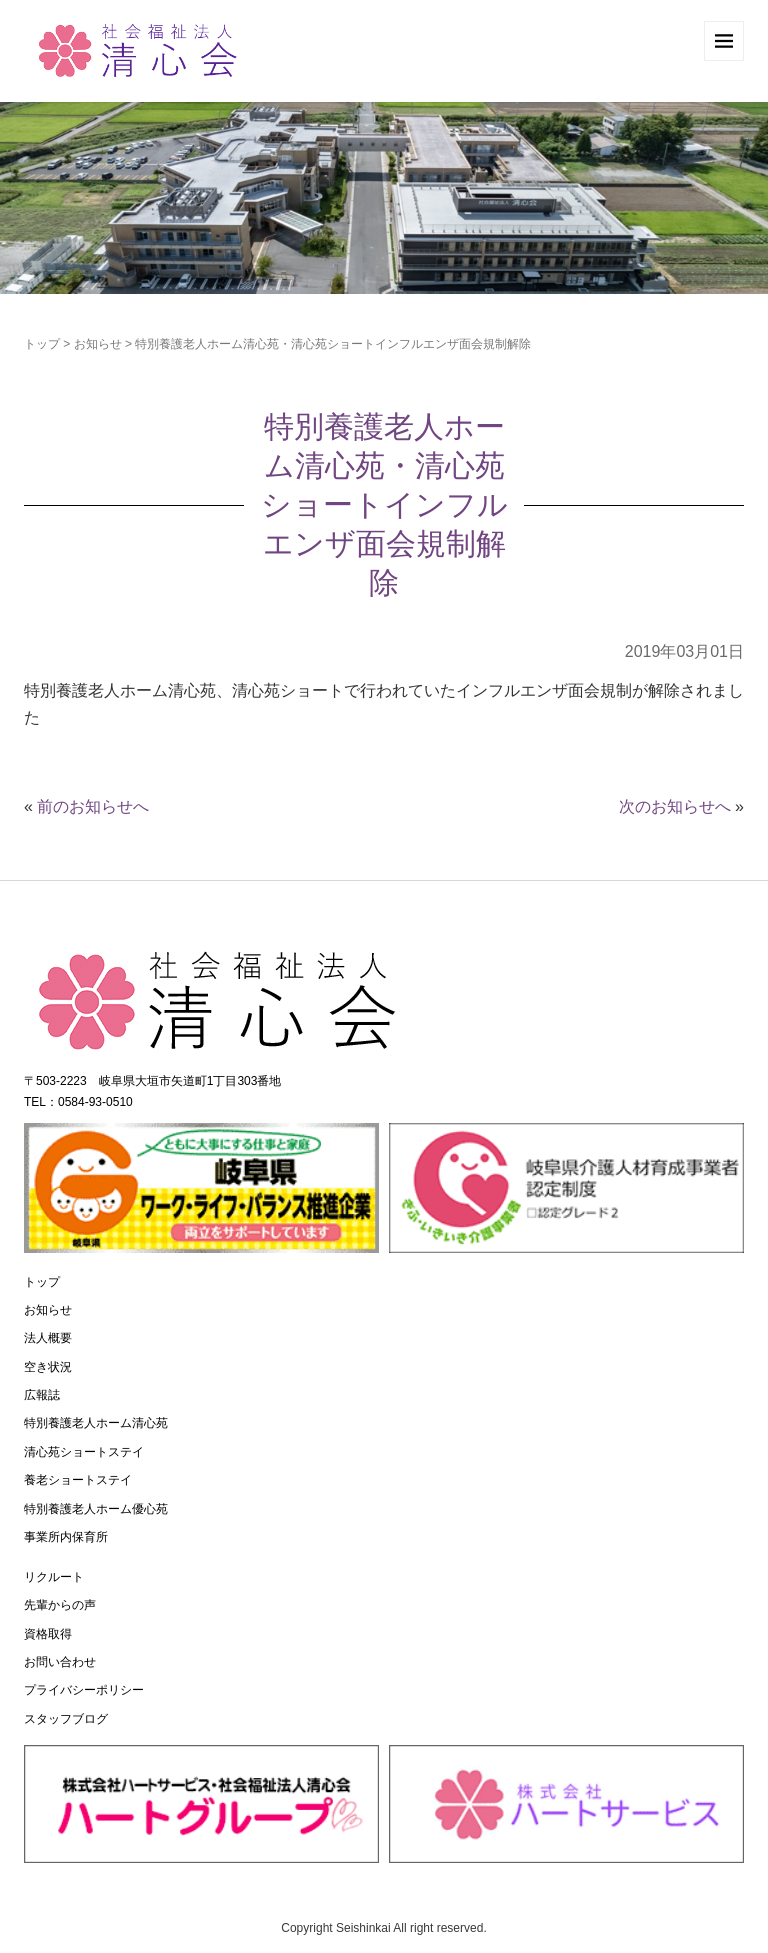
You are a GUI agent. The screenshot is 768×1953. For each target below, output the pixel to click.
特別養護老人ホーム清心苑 (96, 1423)
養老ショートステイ (78, 1480)
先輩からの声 (60, 1605)
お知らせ (98, 344)
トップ (42, 344)
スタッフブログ (66, 1719)
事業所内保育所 (66, 1537)
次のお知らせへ (675, 806)
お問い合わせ (60, 1662)
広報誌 (42, 1395)
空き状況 (48, 1367)
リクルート (54, 1577)
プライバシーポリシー (84, 1690)
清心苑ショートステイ (84, 1452)
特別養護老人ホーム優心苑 (96, 1509)
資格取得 (48, 1634)
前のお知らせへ (93, 806)
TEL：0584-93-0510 (78, 1102)
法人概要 (48, 1338)
